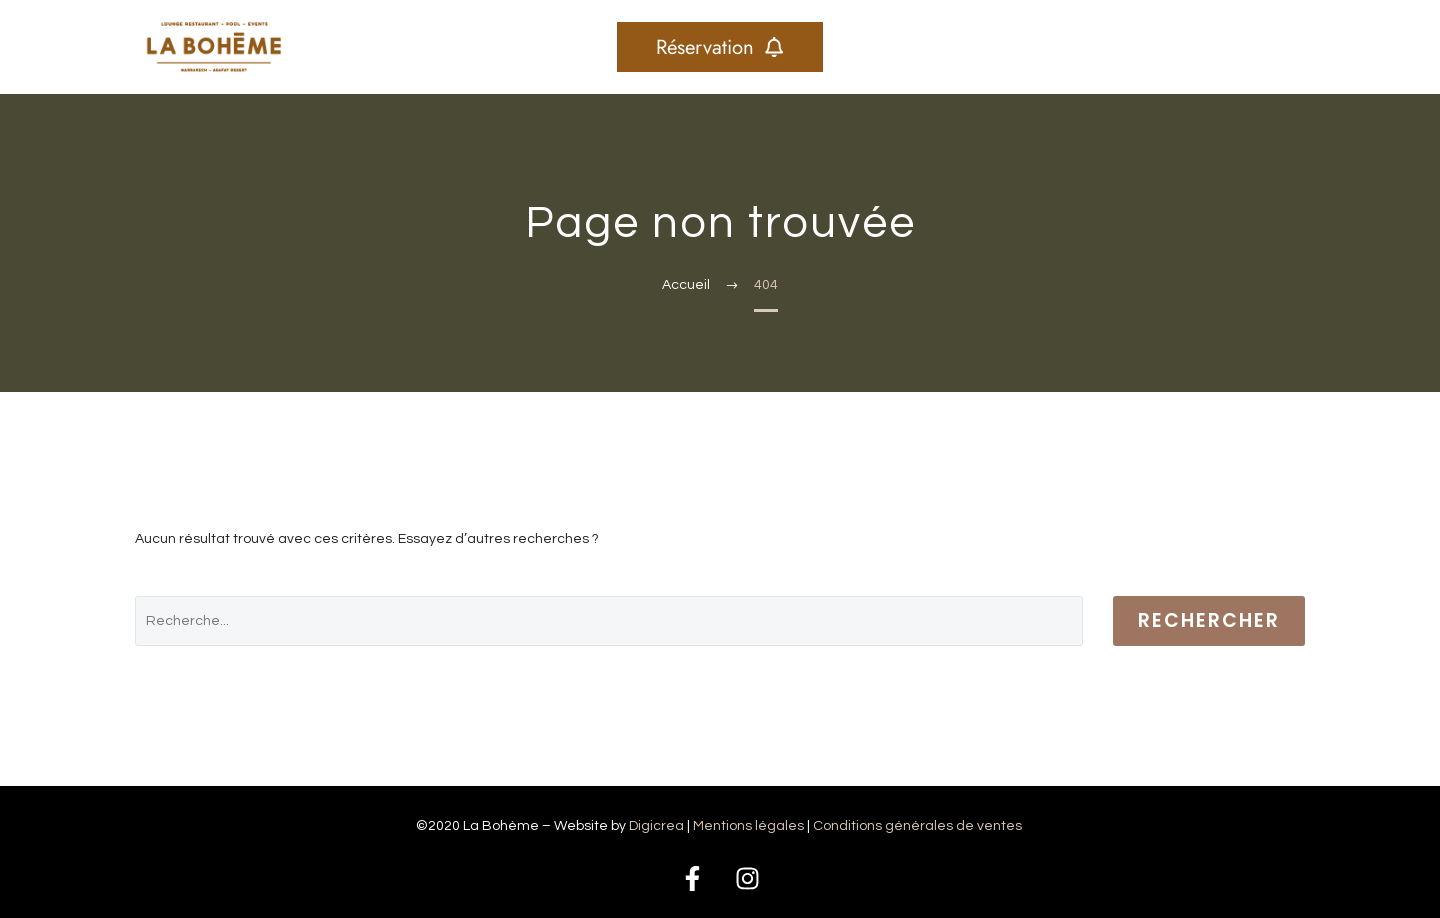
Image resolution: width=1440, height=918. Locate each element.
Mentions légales (750, 826)
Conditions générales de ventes (919, 826)
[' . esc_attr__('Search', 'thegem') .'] (609, 621)
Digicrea (656, 826)
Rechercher (1209, 620)
